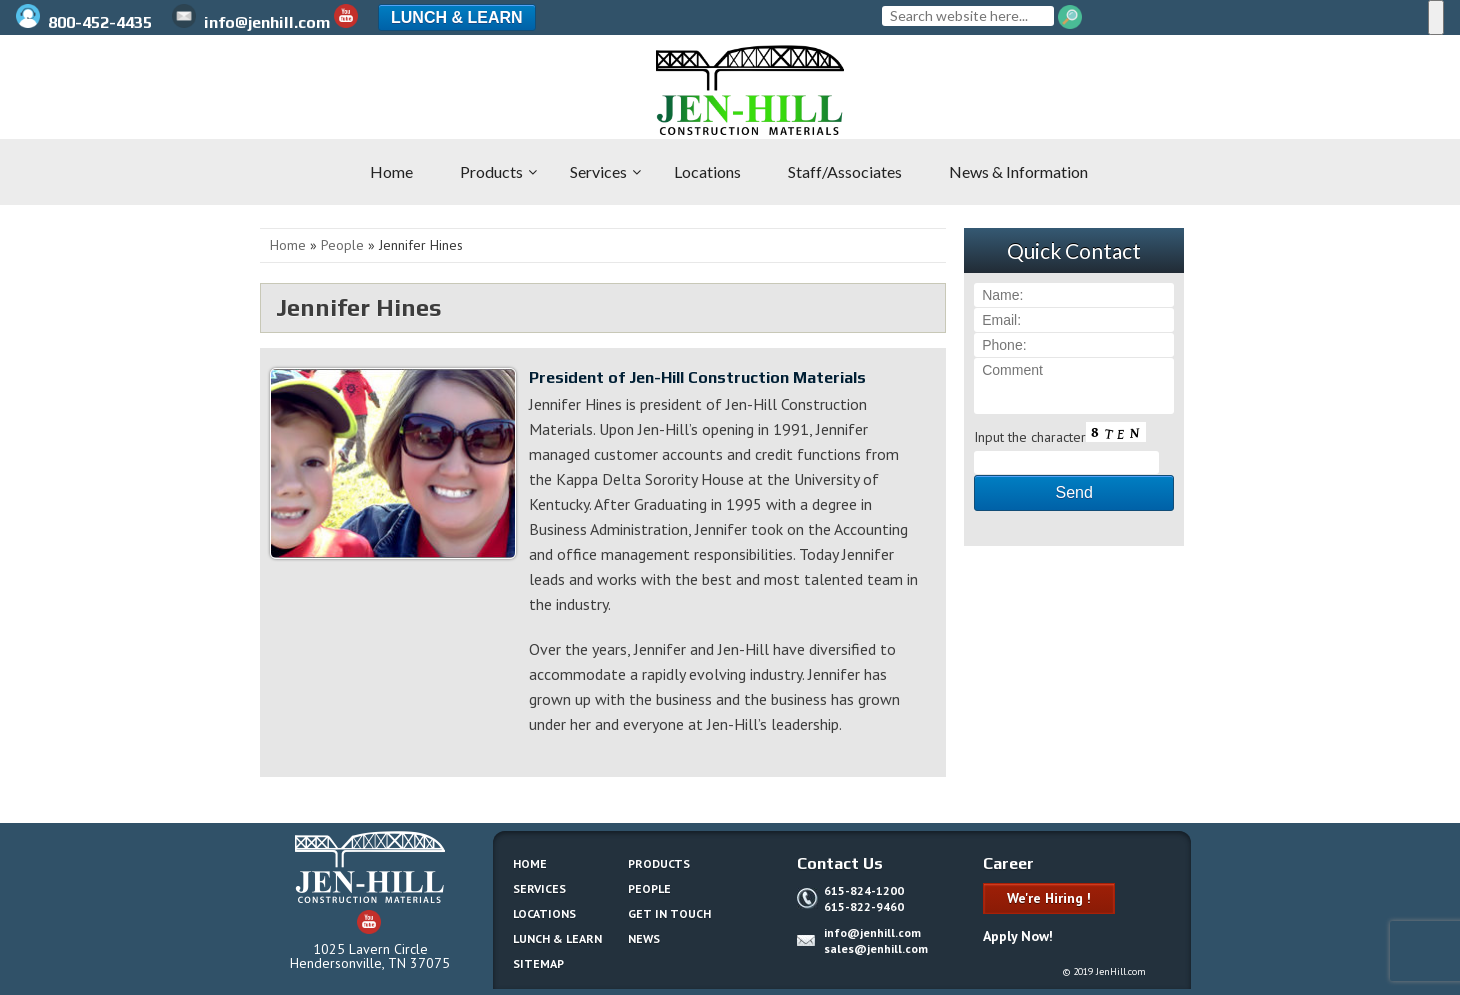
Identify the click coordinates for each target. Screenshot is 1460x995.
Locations (544, 913)
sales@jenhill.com (876, 948)
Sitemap (538, 963)
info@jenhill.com (251, 22)
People (342, 245)
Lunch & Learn (457, 17)
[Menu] (1436, 17)
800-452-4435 (86, 22)
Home (288, 245)
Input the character (1030, 437)
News (644, 938)
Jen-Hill (120, 90)
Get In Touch (669, 913)
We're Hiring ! (1049, 898)
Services (539, 888)
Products (659, 863)
